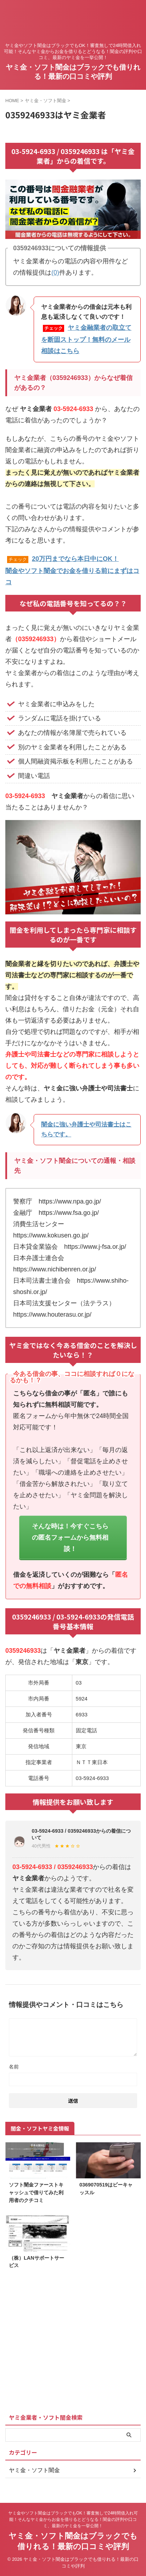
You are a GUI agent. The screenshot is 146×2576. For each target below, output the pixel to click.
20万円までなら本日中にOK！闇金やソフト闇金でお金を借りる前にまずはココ (72, 570)
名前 (14, 2066)
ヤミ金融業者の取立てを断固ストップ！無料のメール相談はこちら (86, 339)
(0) (55, 272)
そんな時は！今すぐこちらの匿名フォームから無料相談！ (70, 1537)
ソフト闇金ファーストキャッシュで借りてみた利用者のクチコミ (36, 2192)
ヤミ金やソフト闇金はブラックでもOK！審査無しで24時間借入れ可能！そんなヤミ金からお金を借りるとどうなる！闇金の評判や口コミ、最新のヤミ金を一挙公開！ (73, 2519)
